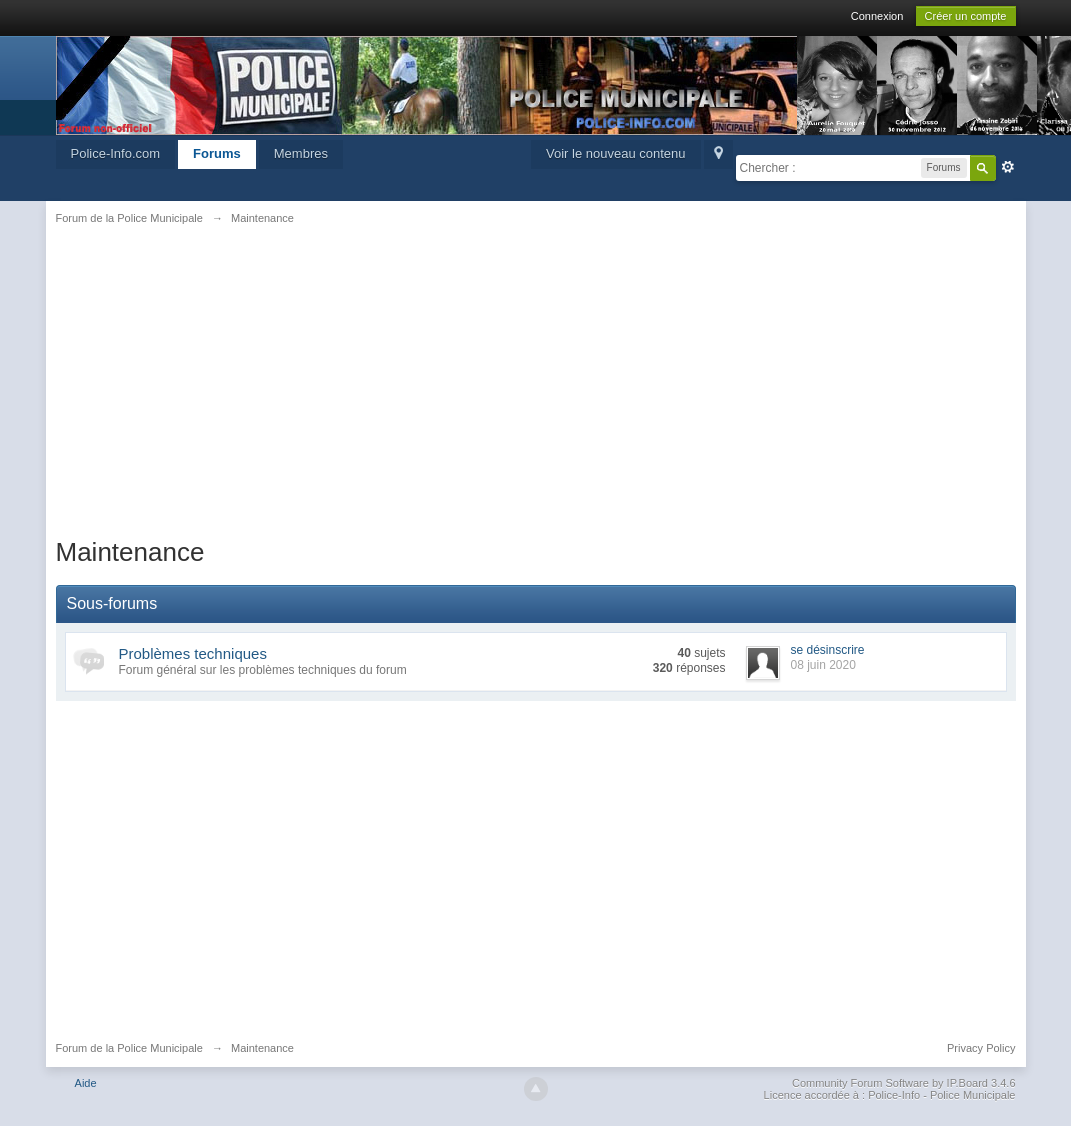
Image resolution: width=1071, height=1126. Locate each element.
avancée (1008, 167)
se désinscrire (828, 650)
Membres (301, 153)
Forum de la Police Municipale (129, 1048)
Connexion (877, 16)
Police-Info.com (116, 153)
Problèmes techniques (193, 653)
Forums (217, 153)
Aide (86, 1083)
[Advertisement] (535, 392)
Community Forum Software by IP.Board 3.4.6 (904, 1083)
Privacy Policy (981, 1048)
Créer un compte (966, 16)
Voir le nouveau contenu (616, 153)
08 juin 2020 (823, 665)
